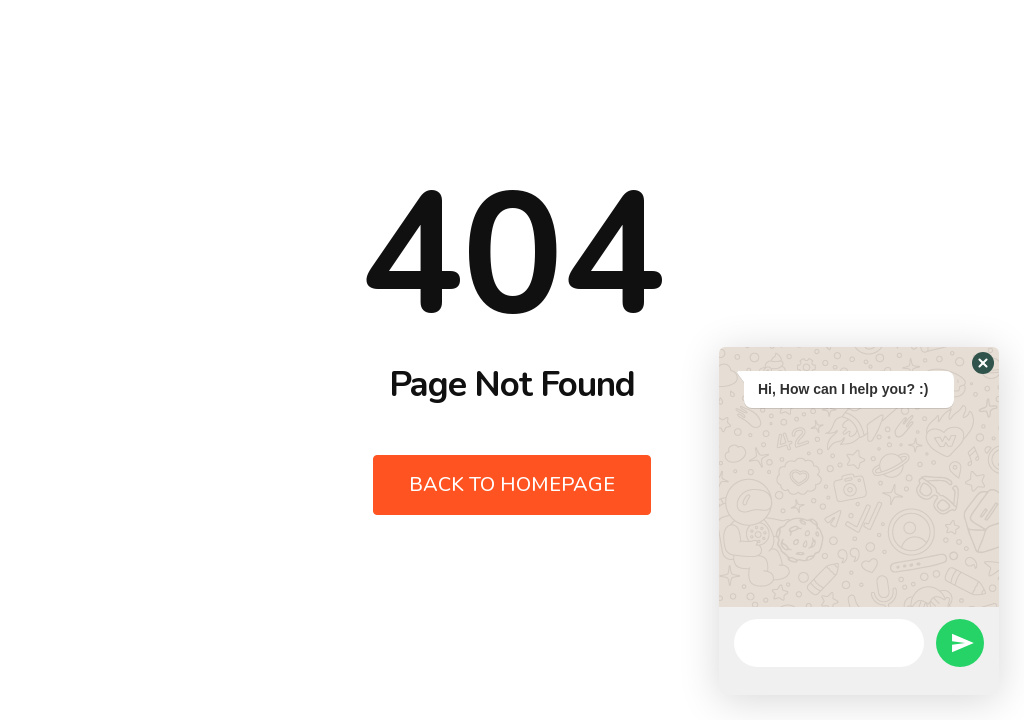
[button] (983, 363)
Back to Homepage (512, 484)
